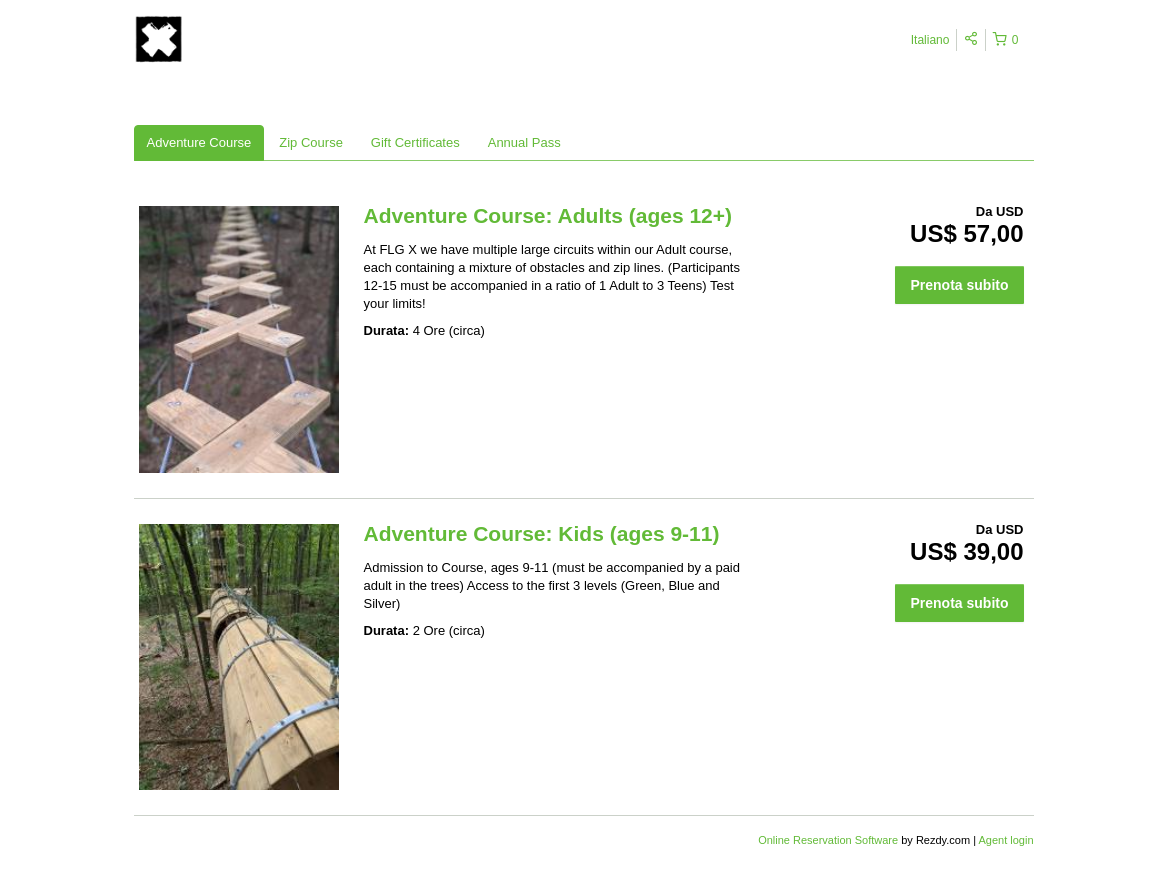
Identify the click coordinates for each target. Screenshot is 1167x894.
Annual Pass (524, 142)
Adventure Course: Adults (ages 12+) (548, 215)
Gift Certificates (415, 142)
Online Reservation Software (828, 840)
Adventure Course (199, 142)
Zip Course (311, 142)
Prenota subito (959, 285)
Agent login (1005, 840)
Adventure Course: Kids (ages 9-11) (542, 533)
